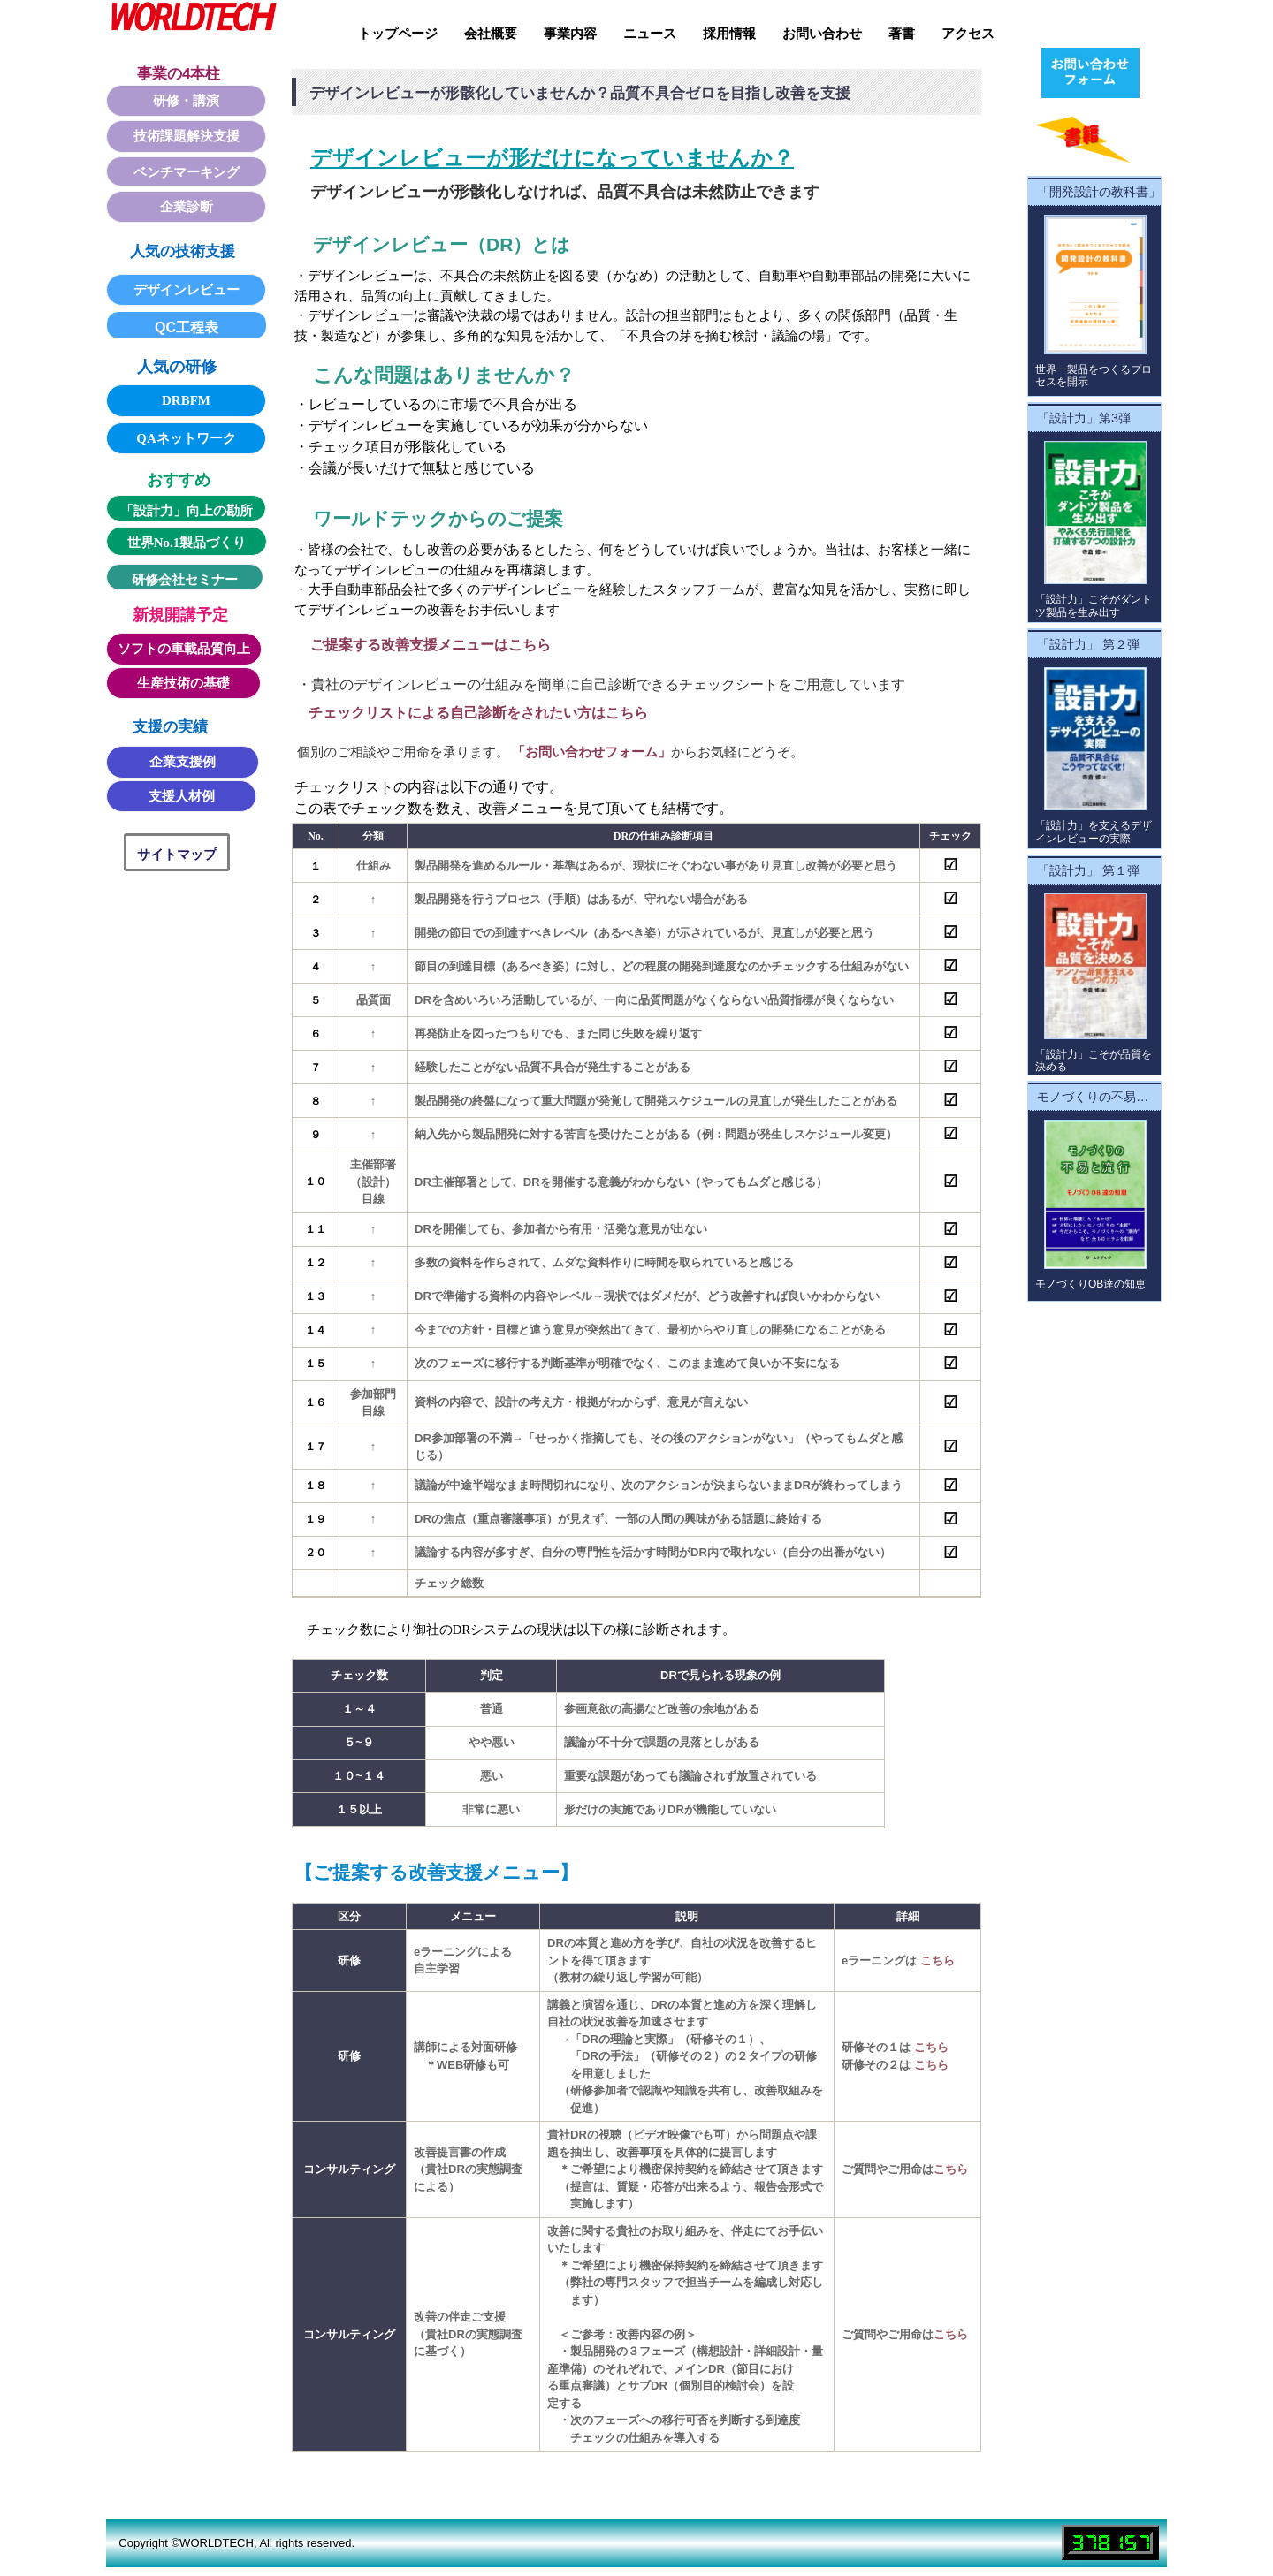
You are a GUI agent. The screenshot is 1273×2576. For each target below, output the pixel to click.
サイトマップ (177, 854)
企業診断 (186, 207)
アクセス (968, 34)
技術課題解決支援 (186, 136)
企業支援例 (182, 762)
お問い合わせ (822, 34)
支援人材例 (182, 796)
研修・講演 (186, 101)
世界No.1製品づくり (187, 543)
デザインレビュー (186, 290)
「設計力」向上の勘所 (186, 511)
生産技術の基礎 (183, 683)
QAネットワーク (186, 438)
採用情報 (729, 34)
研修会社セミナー (185, 580)
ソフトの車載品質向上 (184, 649)
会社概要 (490, 34)
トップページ (398, 34)
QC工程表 (186, 327)
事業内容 (570, 34)
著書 (901, 34)
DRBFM (186, 400)
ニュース (649, 34)
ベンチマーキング (186, 172)
